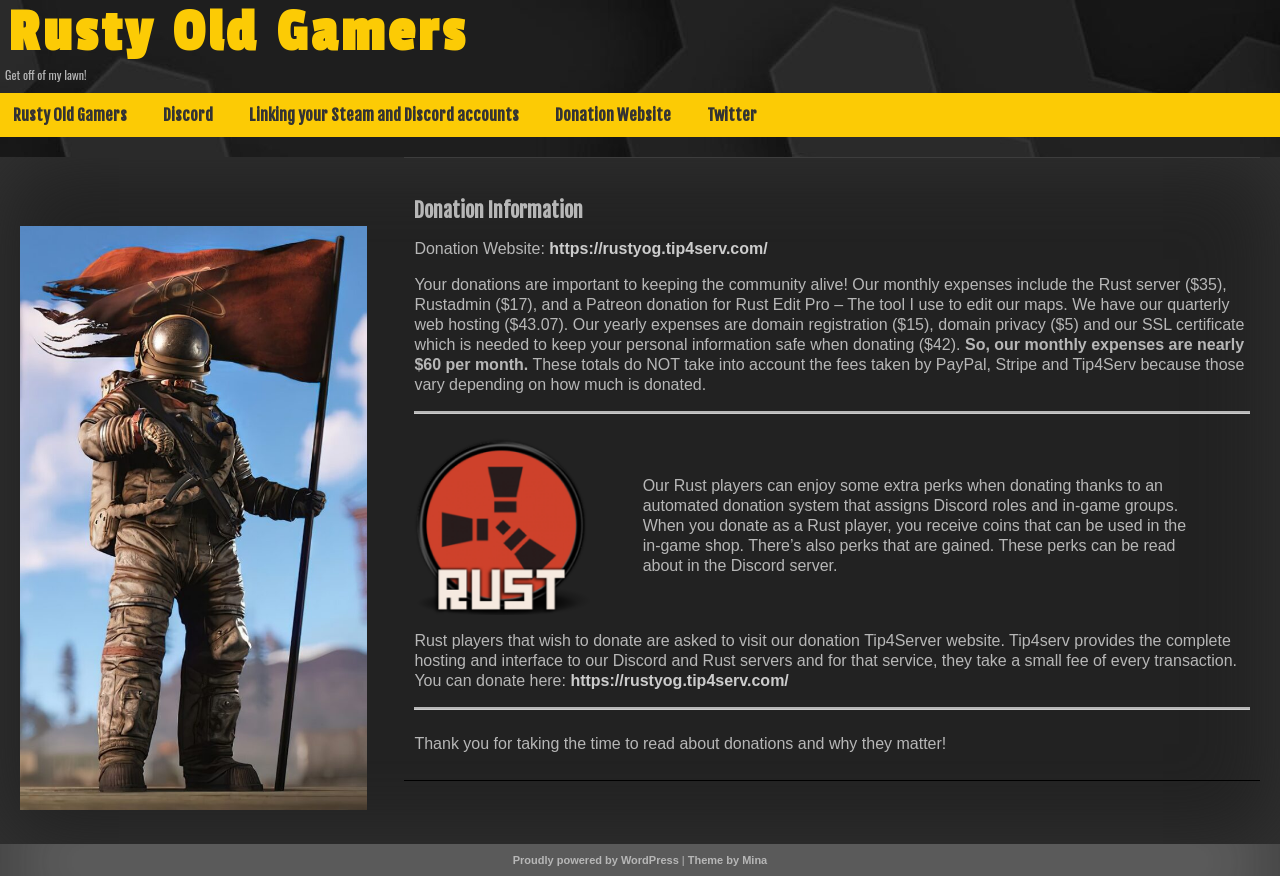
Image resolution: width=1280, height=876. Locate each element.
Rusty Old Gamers (238, 33)
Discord (188, 115)
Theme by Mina (727, 860)
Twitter (732, 115)
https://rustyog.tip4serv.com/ (658, 248)
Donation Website (613, 115)
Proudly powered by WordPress (596, 860)
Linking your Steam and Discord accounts (384, 115)
